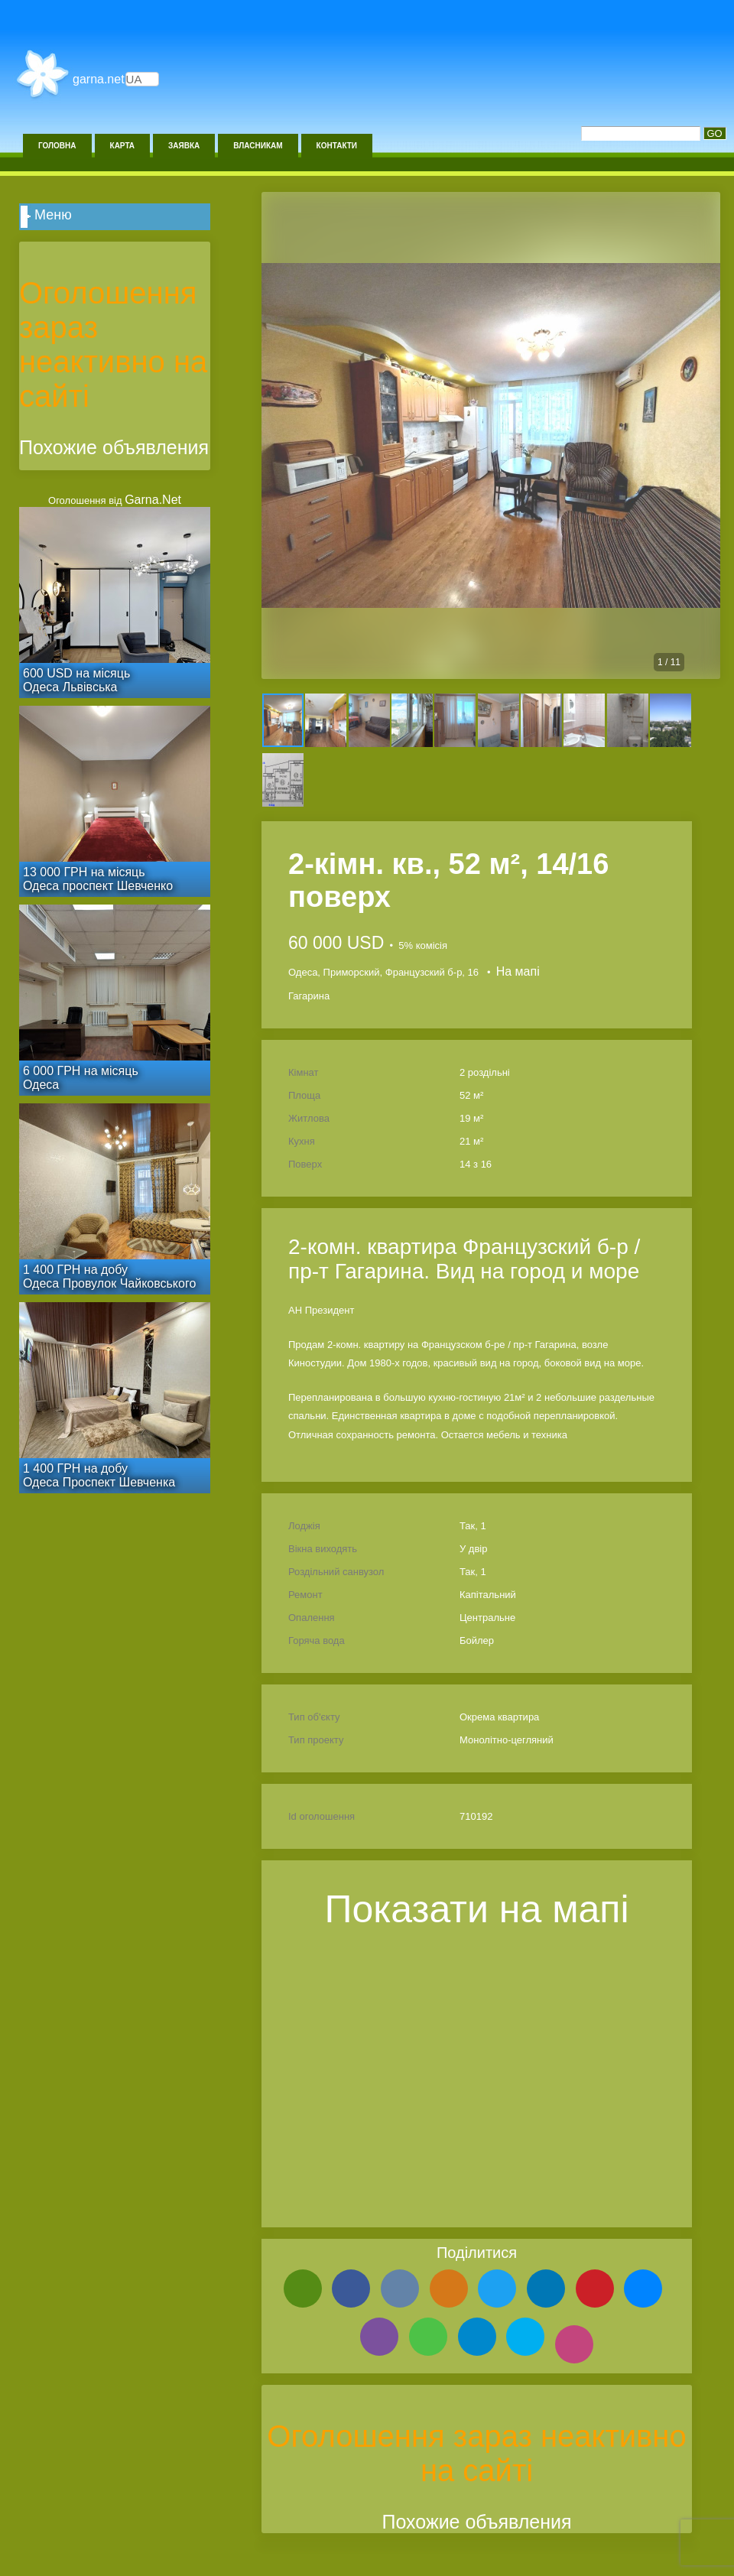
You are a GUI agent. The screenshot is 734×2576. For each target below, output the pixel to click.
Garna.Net (99, 79)
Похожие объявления (476, 2521)
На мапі (518, 971)
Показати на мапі (477, 1909)
